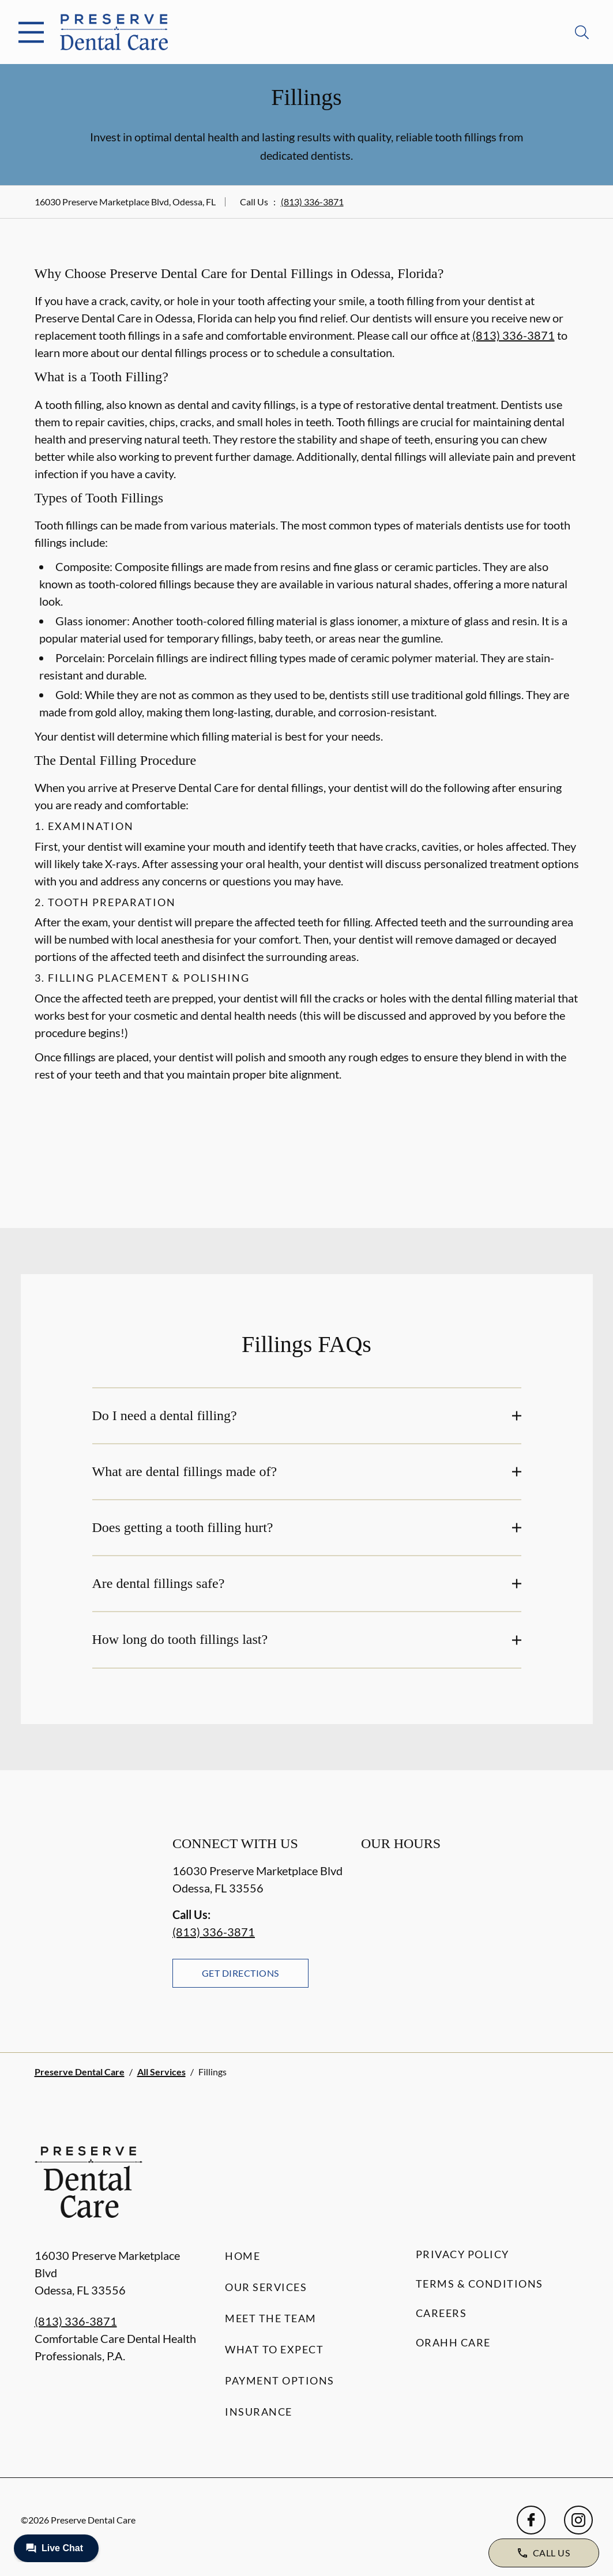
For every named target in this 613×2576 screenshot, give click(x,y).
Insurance (258, 2411)
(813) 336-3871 (312, 201)
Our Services (266, 2287)
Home (242, 2256)
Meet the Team (271, 2318)
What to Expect (274, 2349)
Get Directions (240, 1972)
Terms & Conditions (479, 2283)
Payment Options (279, 2380)
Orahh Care (453, 2342)
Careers (441, 2313)
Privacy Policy (462, 2254)
